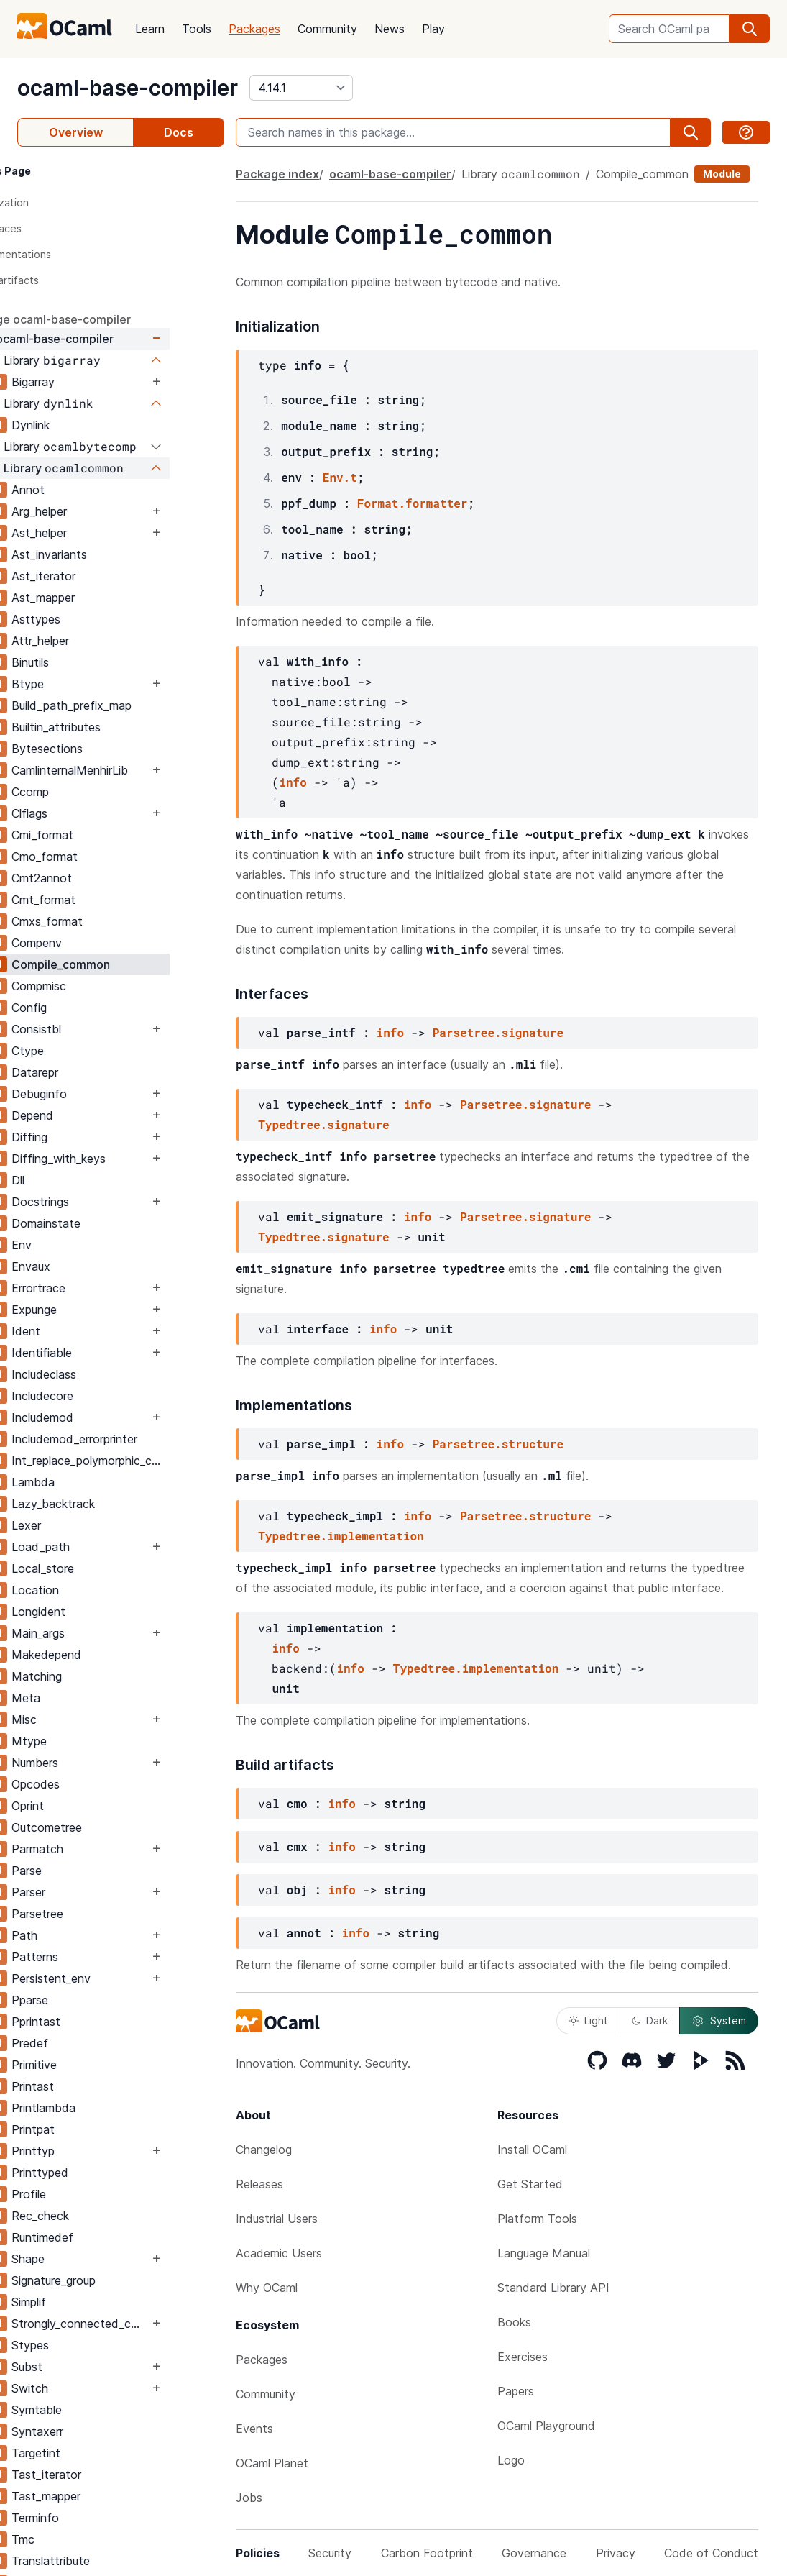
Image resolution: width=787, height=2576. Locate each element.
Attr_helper (95, 641)
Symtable (91, 2410)
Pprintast (90, 2021)
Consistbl (91, 1029)
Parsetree (92, 1913)
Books (514, 2322)
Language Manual (543, 2253)
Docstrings (95, 1202)
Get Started (530, 2184)
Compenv (91, 943)
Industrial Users (277, 2218)
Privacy (615, 2553)
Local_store (97, 1568)
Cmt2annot (96, 878)
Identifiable (96, 1353)
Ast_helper (93, 533)
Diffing (84, 1137)
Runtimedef (97, 2237)
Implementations (66, 254)
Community (327, 29)
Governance (534, 2553)
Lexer (81, 1525)
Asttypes (90, 619)
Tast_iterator (101, 2474)
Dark (650, 2020)
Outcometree (101, 1827)
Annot (82, 490)
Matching (91, 1676)
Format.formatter (412, 503)
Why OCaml (267, 2287)
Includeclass (98, 1374)
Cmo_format (99, 856)
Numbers (89, 1762)
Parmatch (92, 1849)
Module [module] (722, 174)
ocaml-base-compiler (127, 88)
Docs (178, 132)
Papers (515, 2391)
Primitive (88, 2064)
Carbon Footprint (427, 2553)
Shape (82, 2259)
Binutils (84, 662)
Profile (83, 2194)
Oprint (82, 1806)
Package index (277, 174)
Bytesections (101, 748)
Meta (80, 1698)
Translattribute (105, 2561)
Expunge (88, 1309)
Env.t (340, 477)
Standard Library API (553, 2287)
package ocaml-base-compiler (101, 319)
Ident (80, 1331)
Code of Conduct (711, 2553)
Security (329, 2553)
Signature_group (108, 2280)
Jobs (249, 2497)
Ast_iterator (98, 576)
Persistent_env (105, 1978)
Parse (81, 1870)
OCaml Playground (546, 2426)
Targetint (90, 2453)
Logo (511, 2460)
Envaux (85, 1266)
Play (433, 29)
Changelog (264, 2149)
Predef (84, 2043)
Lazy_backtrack (107, 1504)
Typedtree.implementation (340, 1535)
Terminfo (90, 2518)
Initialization (55, 202)
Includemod (97, 1417)
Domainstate (100, 1223)
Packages (254, 29)
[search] (750, 28)
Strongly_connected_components (134, 2323)
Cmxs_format (101, 921)
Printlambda (98, 2108)
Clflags (84, 813)
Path (79, 1935)
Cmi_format (97, 835)
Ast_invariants (104, 554)
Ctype (82, 1050)
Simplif (83, 2302)
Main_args (92, 1633)
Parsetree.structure (498, 1443)
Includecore (97, 1396)
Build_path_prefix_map (126, 705)
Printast (87, 2086)
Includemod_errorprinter (129, 1439)
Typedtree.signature (323, 1124)
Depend (87, 1115)
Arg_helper (93, 511)
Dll (72, 1180)
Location (90, 1590)
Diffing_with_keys (113, 1158)
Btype (82, 684)
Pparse (84, 2000)
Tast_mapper (100, 2496)
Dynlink (85, 425)
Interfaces (51, 228)
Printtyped (94, 2172)
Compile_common (115, 964)
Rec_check (95, 2216)
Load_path (95, 1547)
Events (254, 2428)
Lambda (87, 1482)
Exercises (522, 2356)
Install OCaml (532, 2149)
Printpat (87, 2129)
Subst (81, 2367)
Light (588, 2020)
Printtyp (87, 2151)
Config (83, 1007)
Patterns (89, 1957)
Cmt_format (98, 899)
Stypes (84, 2345)
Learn (150, 29)
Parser (83, 1892)
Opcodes (90, 1784)
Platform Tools (537, 2218)
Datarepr (89, 1072)
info (292, 782)
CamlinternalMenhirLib (124, 770)
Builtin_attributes (110, 727)
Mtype (83, 1741)
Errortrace (93, 1288)
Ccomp (84, 792)
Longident (93, 1611)
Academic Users (279, 2253)
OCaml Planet (272, 2463)
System (718, 2020)
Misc (78, 1719)
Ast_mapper (97, 597)
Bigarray (87, 382)
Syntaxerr (92, 2431)
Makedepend (101, 1655)
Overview (76, 132)
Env (76, 1245)
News (389, 29)
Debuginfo (93, 1094)
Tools (196, 29)
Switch (84, 2388)
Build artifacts (60, 280)
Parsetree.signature (498, 1032)
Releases (259, 2184)
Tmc (77, 2539)
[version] (301, 88)
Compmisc (93, 986)
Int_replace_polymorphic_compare (145, 1460)
